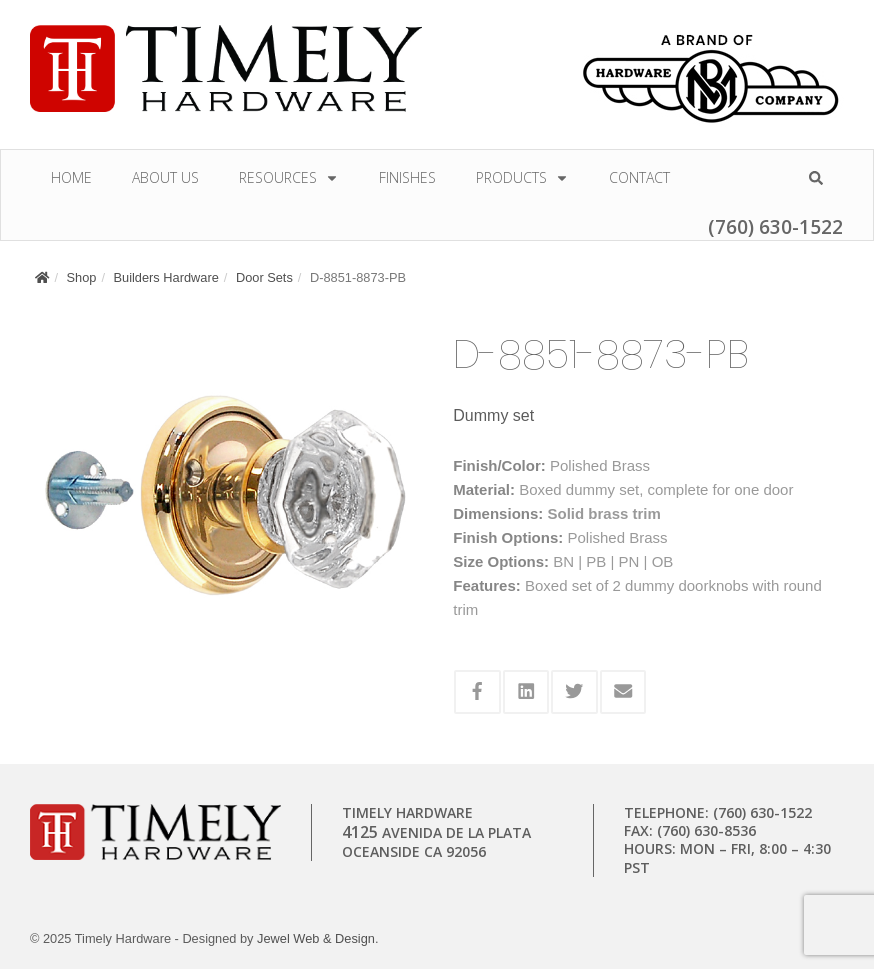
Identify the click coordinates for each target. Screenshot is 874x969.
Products (522, 177)
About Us (165, 177)
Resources (289, 177)
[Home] (42, 277)
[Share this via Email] (623, 692)
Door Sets (264, 277)
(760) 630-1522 (775, 226)
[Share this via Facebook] (477, 692)
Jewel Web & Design (316, 938)
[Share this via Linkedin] (526, 692)
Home (71, 177)
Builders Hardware (166, 277)
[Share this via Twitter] (574, 692)
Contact (639, 177)
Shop (82, 277)
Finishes (407, 177)
